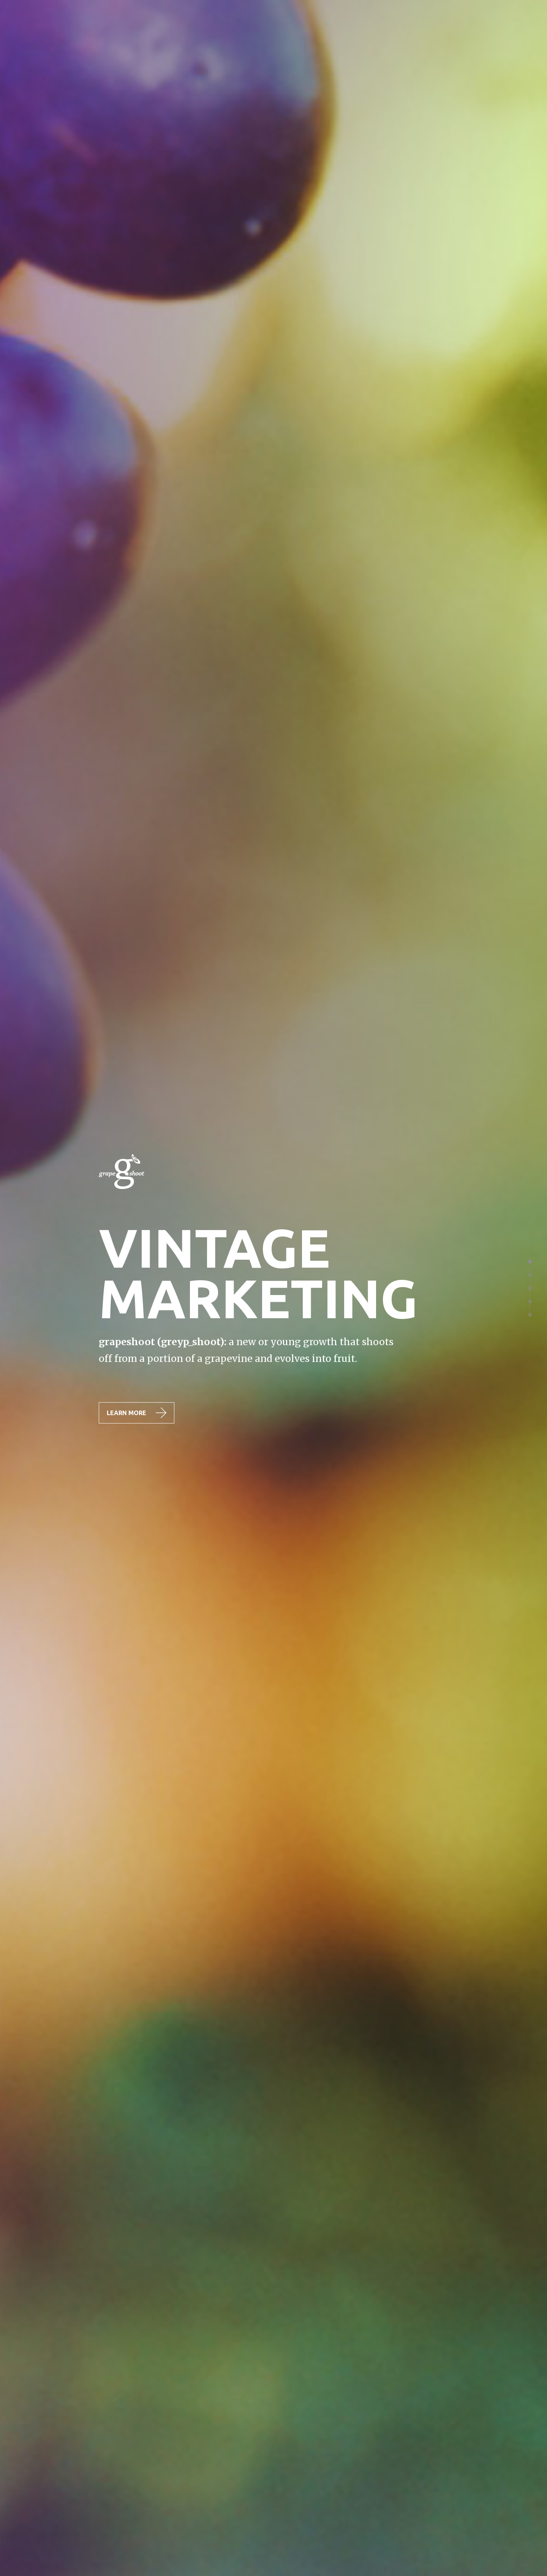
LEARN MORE (136, 1413)
